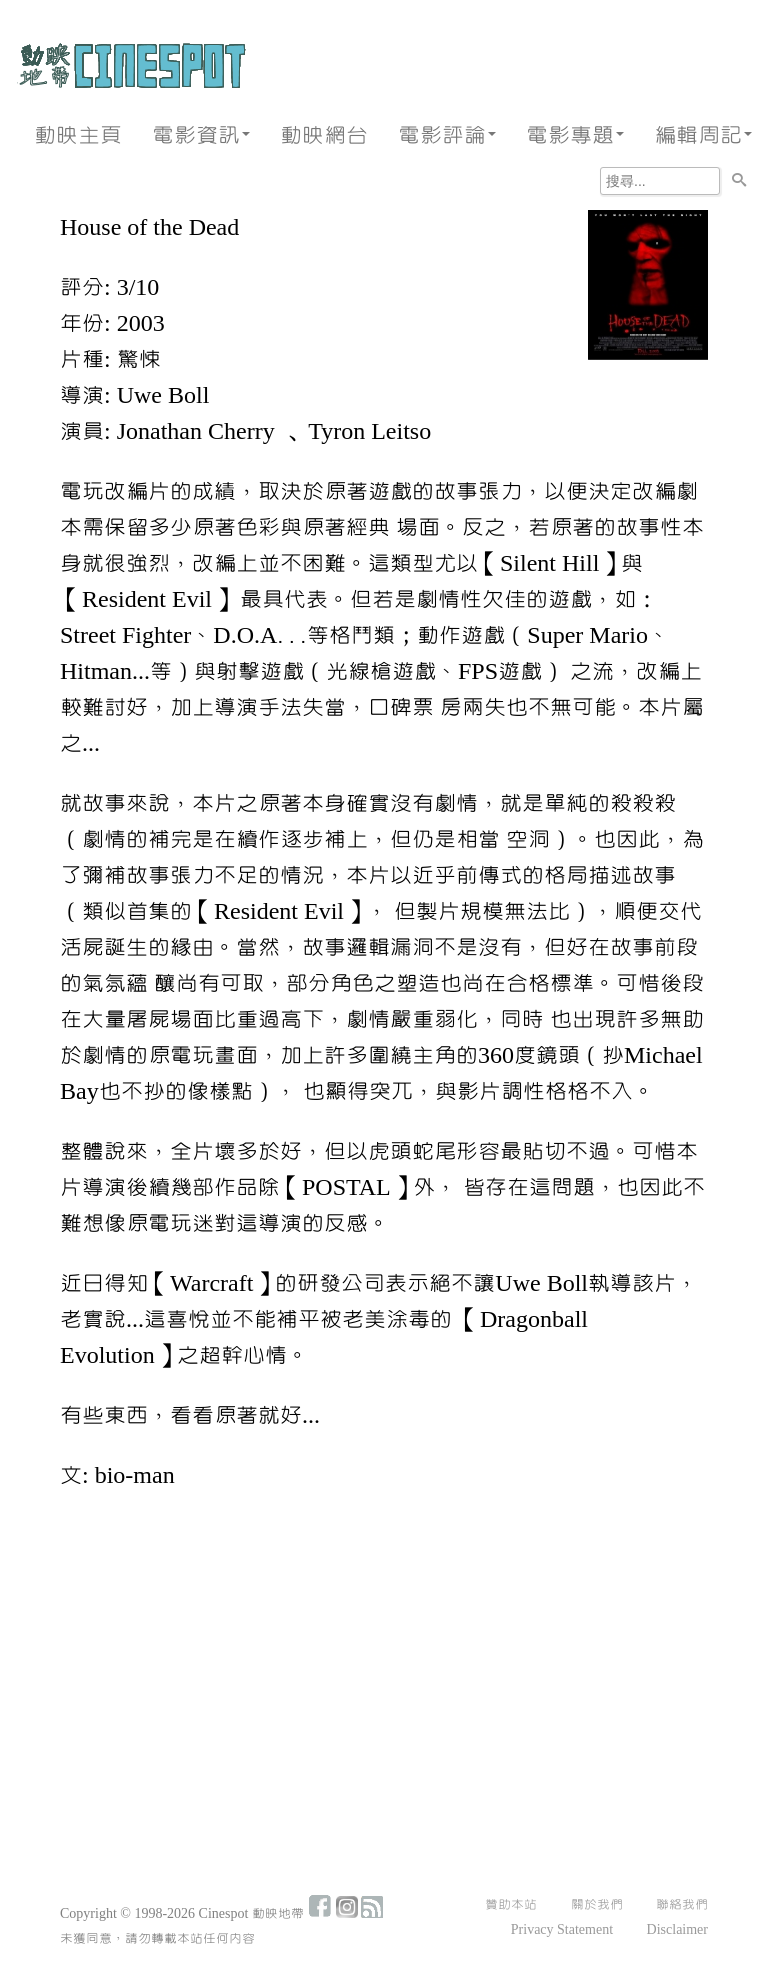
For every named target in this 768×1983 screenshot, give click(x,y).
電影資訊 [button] (201, 135)
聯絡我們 (682, 1905)
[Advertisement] (384, 1658)
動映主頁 (78, 135)
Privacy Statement (562, 1930)
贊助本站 (511, 1905)
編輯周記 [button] (703, 135)
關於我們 (597, 1905)
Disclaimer (677, 1930)
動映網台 (324, 135)
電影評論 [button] (447, 135)
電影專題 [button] (575, 135)
